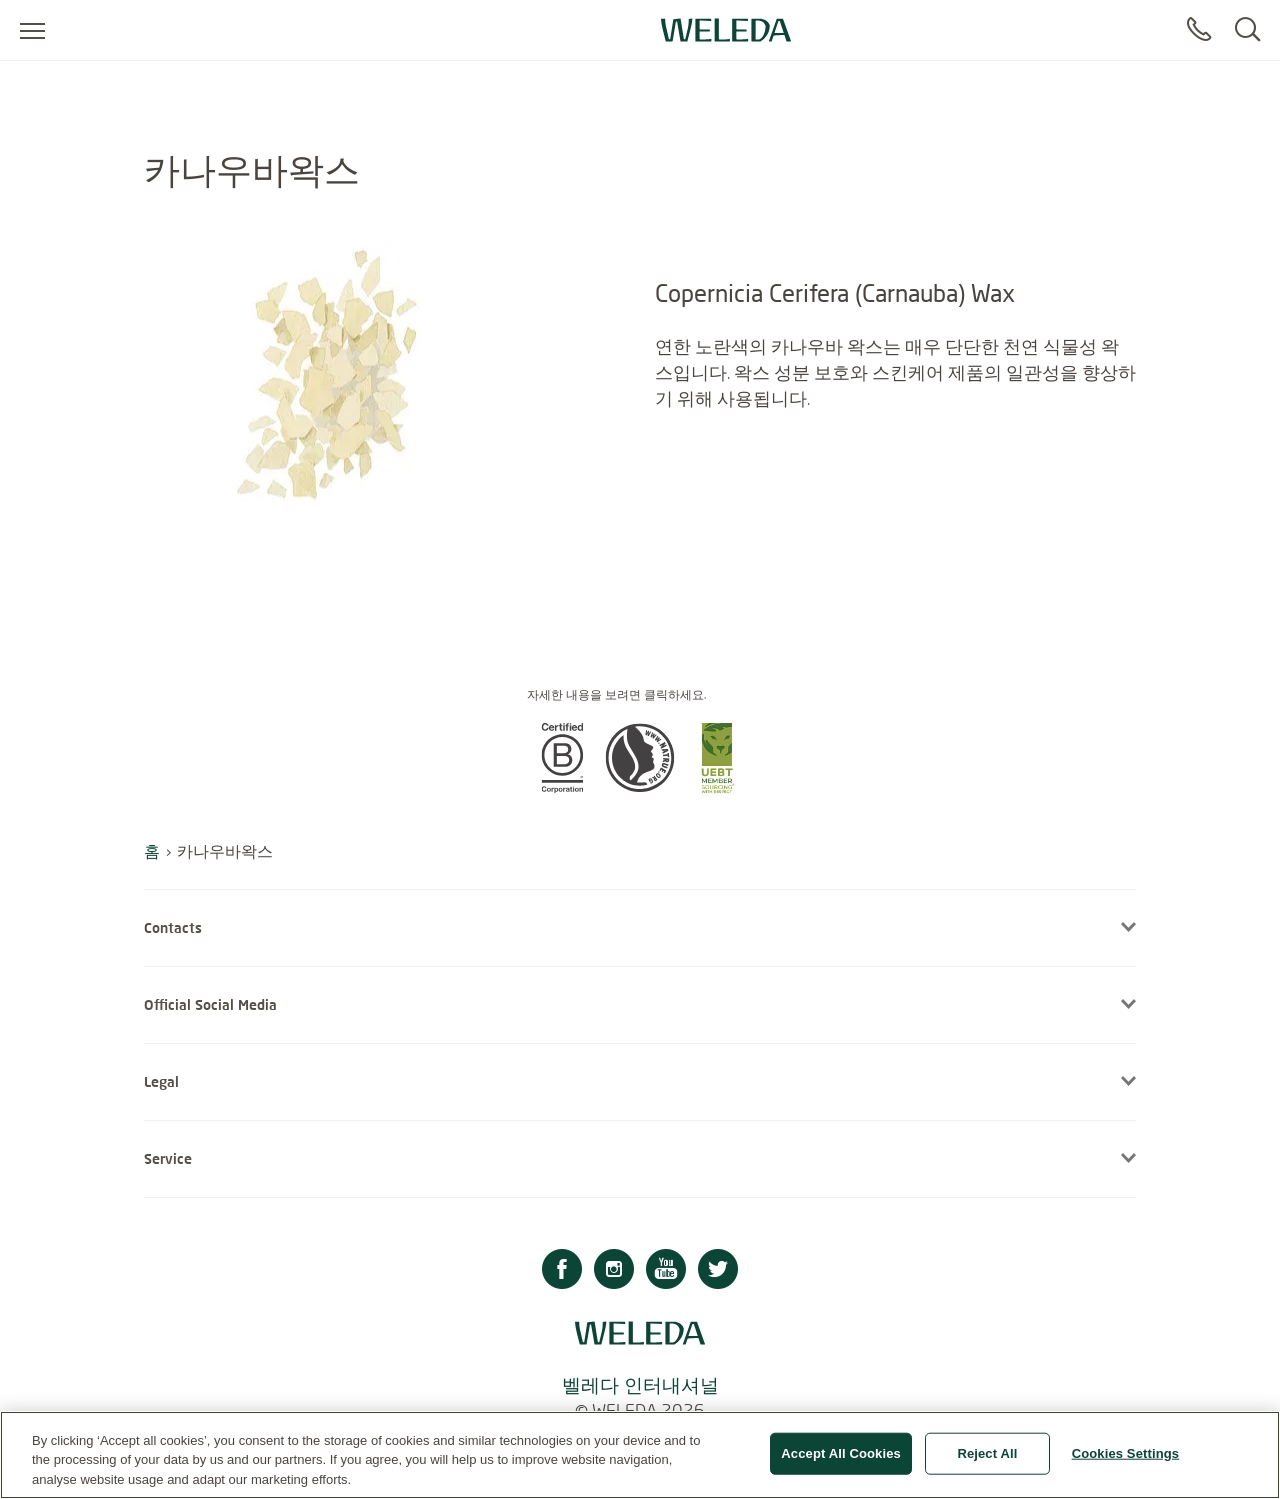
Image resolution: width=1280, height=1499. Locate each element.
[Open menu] (32, 30)
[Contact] (1199, 30)
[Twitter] (718, 1271)
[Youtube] (666, 1271)
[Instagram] (614, 1271)
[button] (562, 787)
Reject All (987, 1462)
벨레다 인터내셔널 (640, 1384)
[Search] (1247, 30)
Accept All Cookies (841, 1462)
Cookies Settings (1126, 1462)
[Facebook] (562, 1271)
